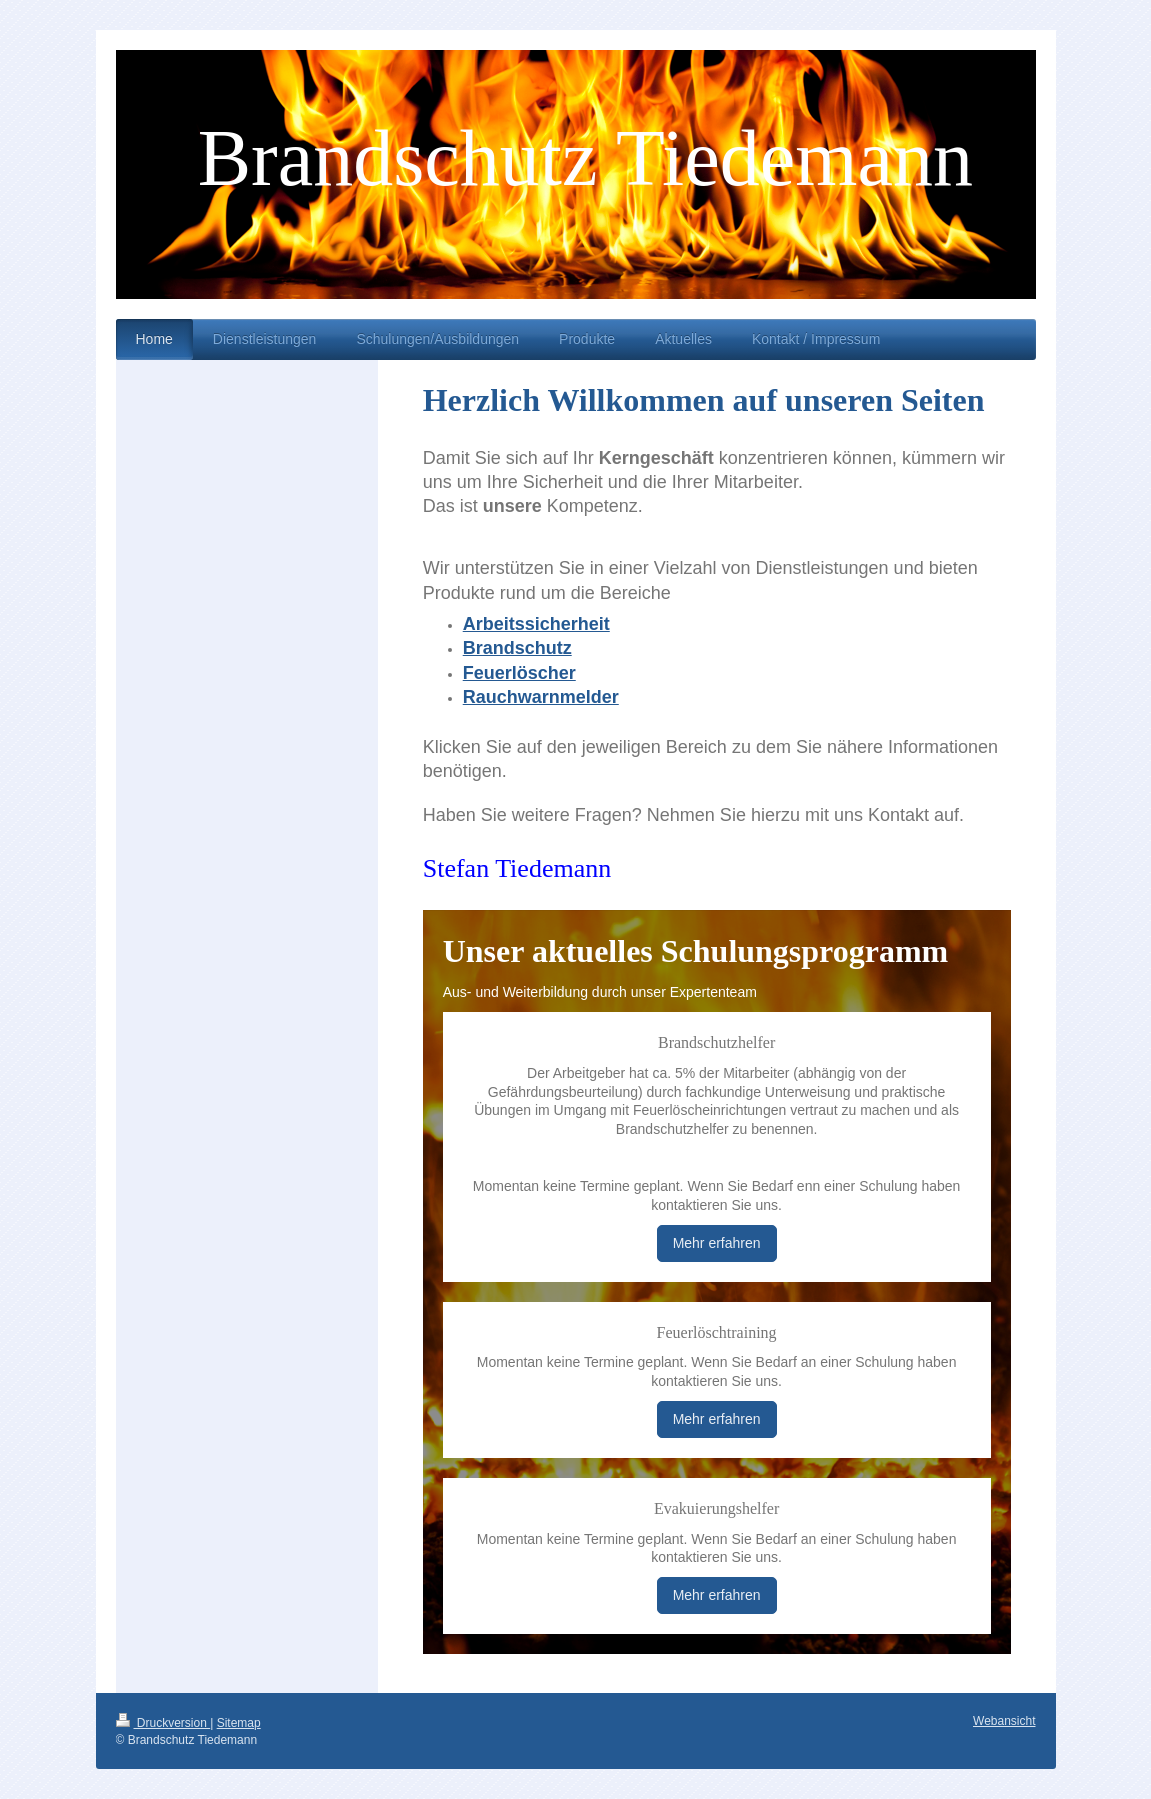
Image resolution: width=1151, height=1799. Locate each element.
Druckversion (163, 1723)
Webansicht (1004, 1721)
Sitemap (239, 1723)
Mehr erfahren (717, 1243)
